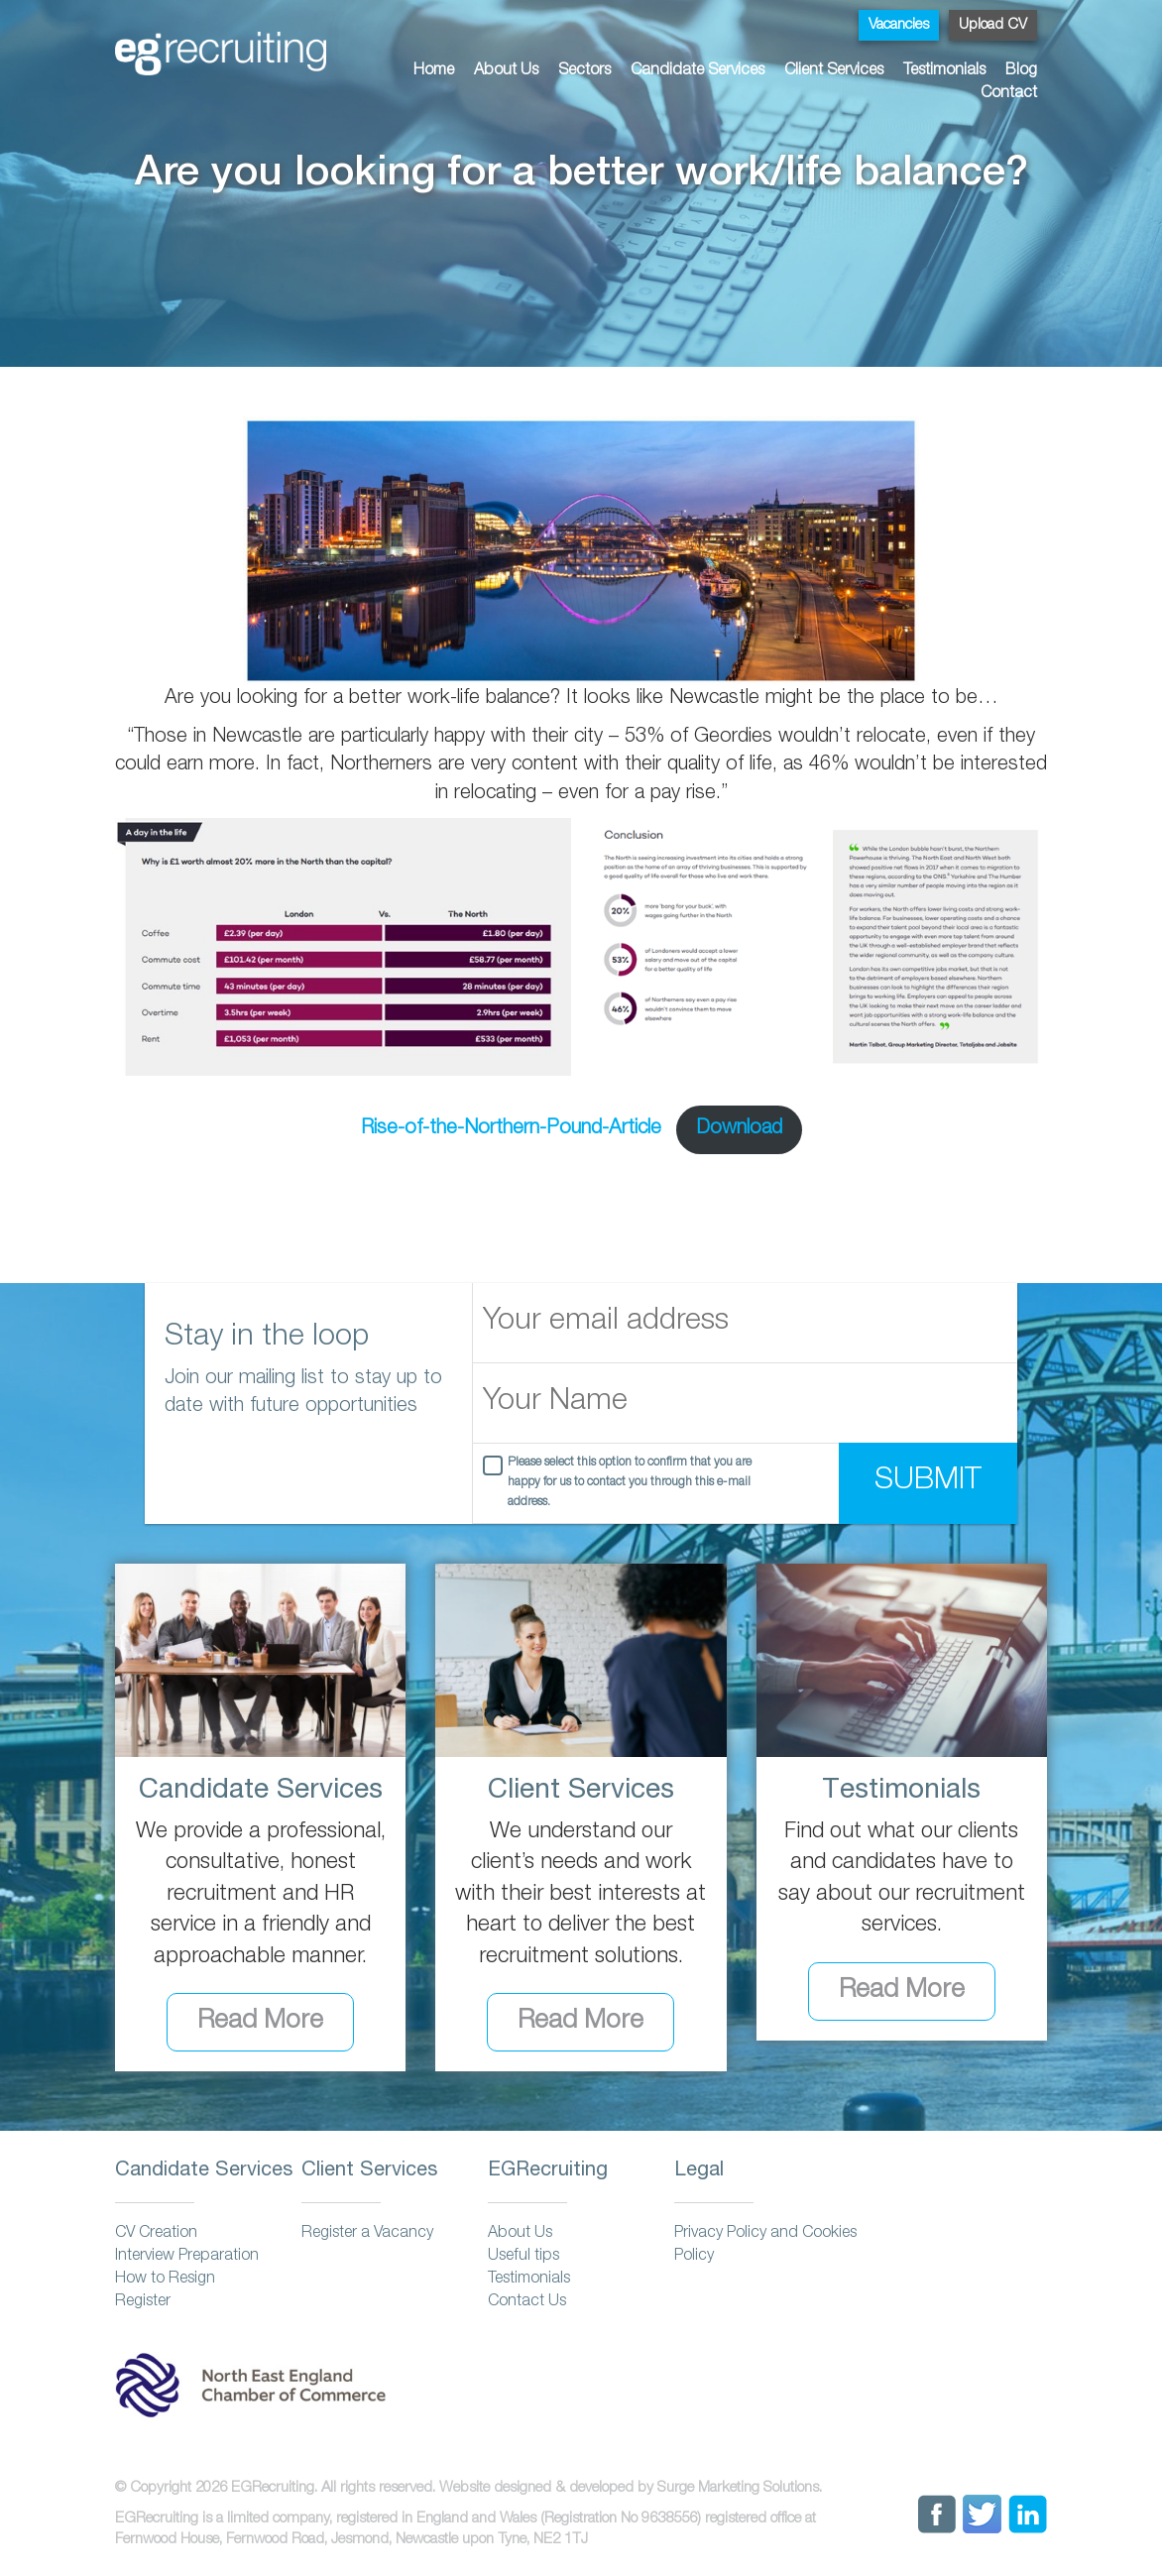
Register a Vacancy (367, 2234)
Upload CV (993, 25)
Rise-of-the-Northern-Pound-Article (511, 1129)
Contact (1009, 94)
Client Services (833, 71)
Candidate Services (697, 71)
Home (433, 71)
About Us (506, 71)
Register (143, 2302)
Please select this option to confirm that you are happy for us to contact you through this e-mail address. (630, 1483)
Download (739, 1129)
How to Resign (165, 2279)
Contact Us (527, 2302)
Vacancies (899, 25)
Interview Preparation (187, 2257)
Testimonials (944, 71)
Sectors (584, 71)
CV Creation (156, 2234)
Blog (1021, 71)
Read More (260, 2022)
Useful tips (523, 2257)
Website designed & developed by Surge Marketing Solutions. (630, 2488)
